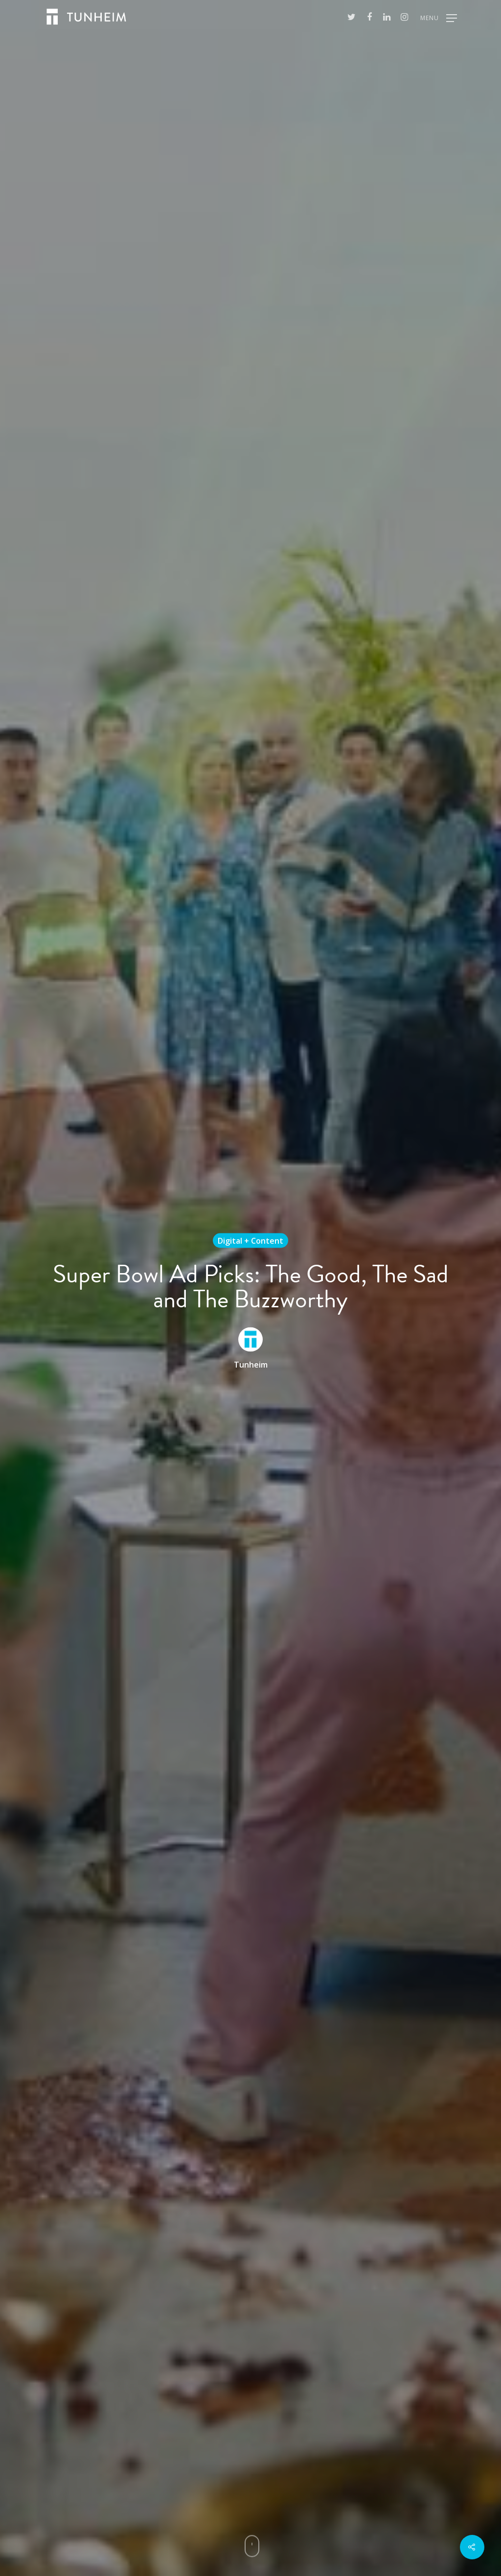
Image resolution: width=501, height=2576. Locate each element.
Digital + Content (250, 1240)
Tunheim (251, 1364)
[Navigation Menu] (438, 17)
